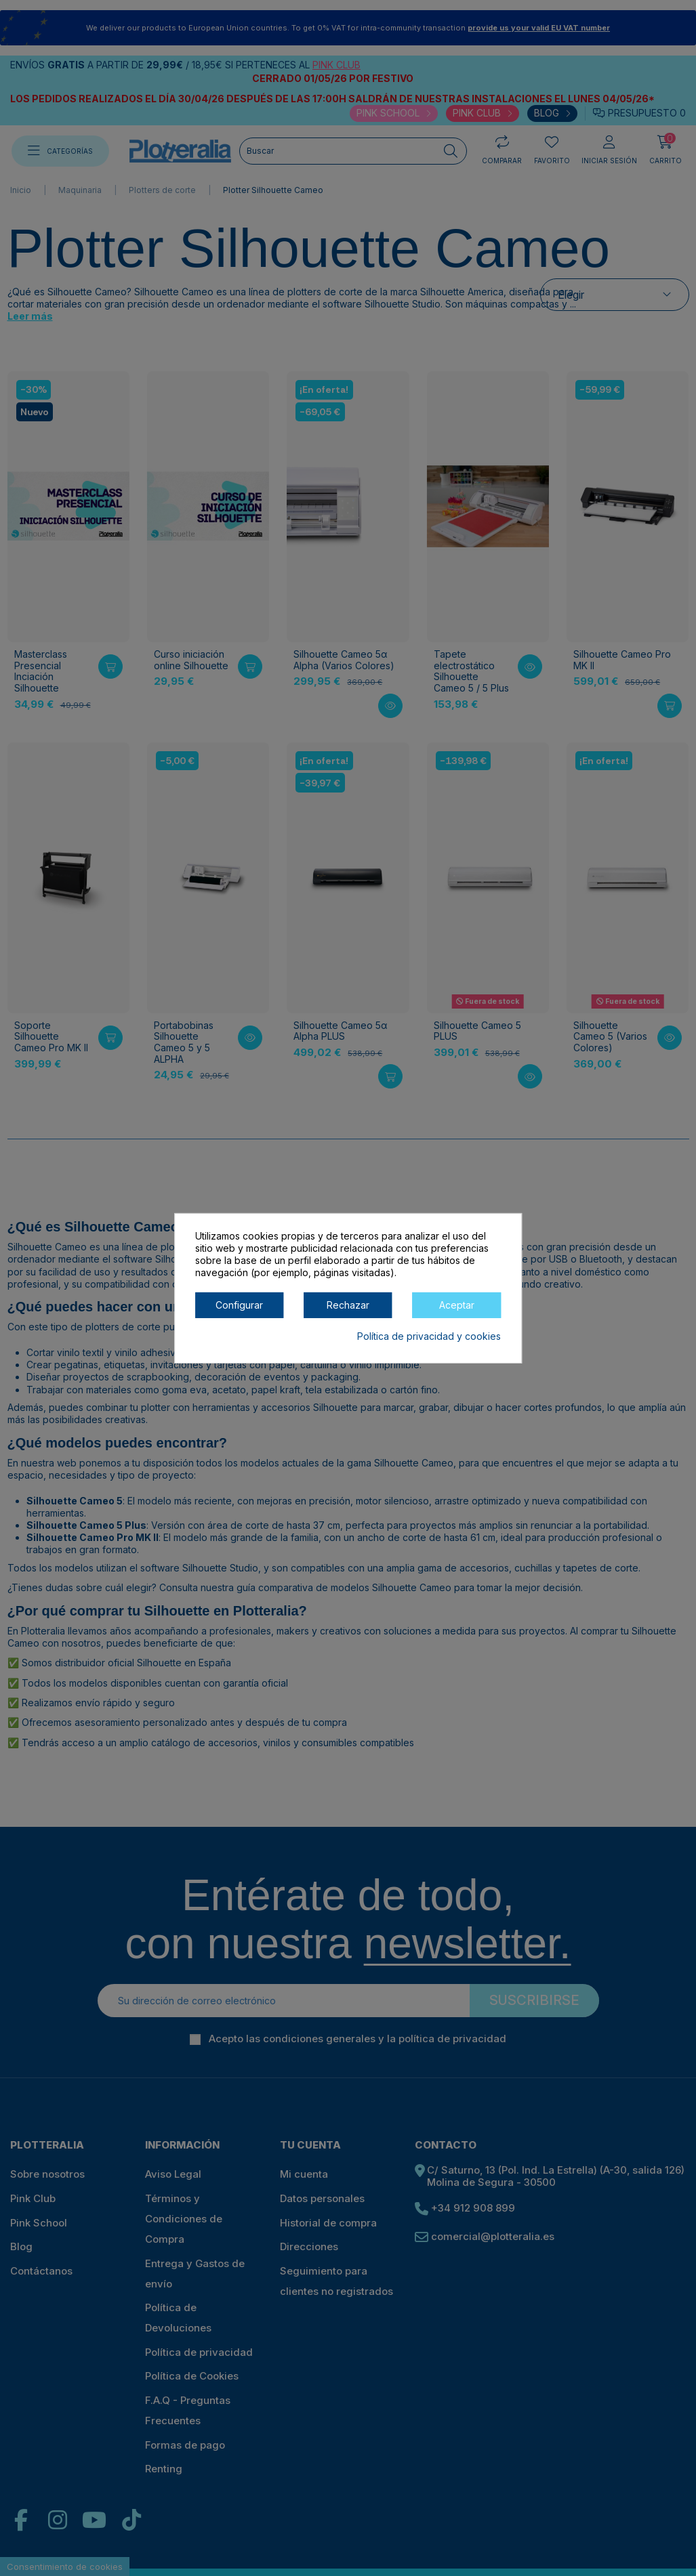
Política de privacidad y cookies (429, 1335)
